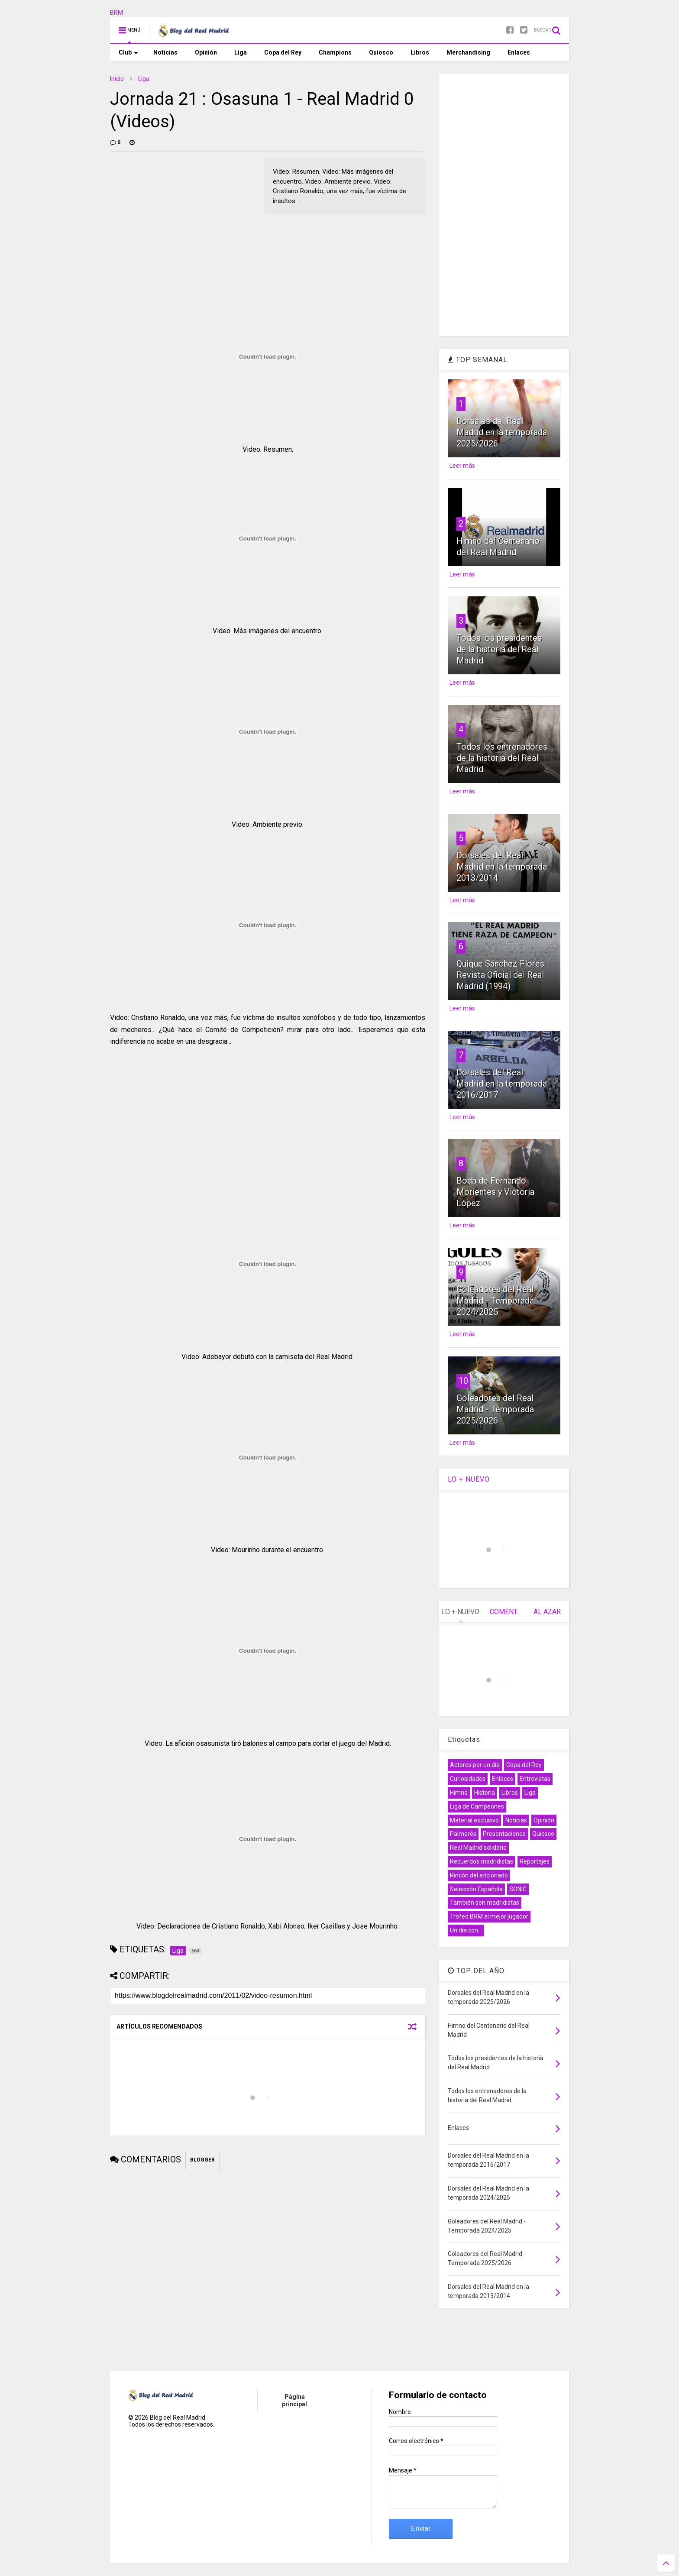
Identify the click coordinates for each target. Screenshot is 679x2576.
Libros (420, 52)
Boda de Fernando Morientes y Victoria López (495, 1191)
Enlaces (519, 52)
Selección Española (476, 1889)
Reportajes (535, 1861)
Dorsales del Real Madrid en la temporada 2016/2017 (501, 1083)
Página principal (294, 2400)
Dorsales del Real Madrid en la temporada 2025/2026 (501, 432)
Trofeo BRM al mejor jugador (489, 1916)
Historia (484, 1792)
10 (463, 1380)
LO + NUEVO (469, 1479)
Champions (335, 52)
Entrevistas (535, 1778)
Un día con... (466, 1930)
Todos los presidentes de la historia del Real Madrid (499, 649)
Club (128, 52)
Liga (240, 52)
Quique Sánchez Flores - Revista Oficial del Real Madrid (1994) (503, 974)
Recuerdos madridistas (481, 1861)
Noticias (165, 52)
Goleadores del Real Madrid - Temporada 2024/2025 (495, 1300)
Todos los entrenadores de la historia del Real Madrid (501, 757)
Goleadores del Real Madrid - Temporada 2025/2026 (495, 1409)
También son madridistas (484, 1902)
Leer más (462, 465)
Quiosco (381, 52)
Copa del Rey (282, 52)
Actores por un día (475, 1764)
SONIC (518, 1889)
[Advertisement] (175, 212)
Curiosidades (467, 1778)
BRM (116, 12)
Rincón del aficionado (479, 1875)
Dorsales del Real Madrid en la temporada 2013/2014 (501, 866)
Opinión (206, 52)
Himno (459, 1792)
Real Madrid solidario (478, 1847)
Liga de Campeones (477, 1806)
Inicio (117, 78)
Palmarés (463, 1833)
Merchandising (468, 52)
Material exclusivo (474, 1820)
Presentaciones (504, 1833)
